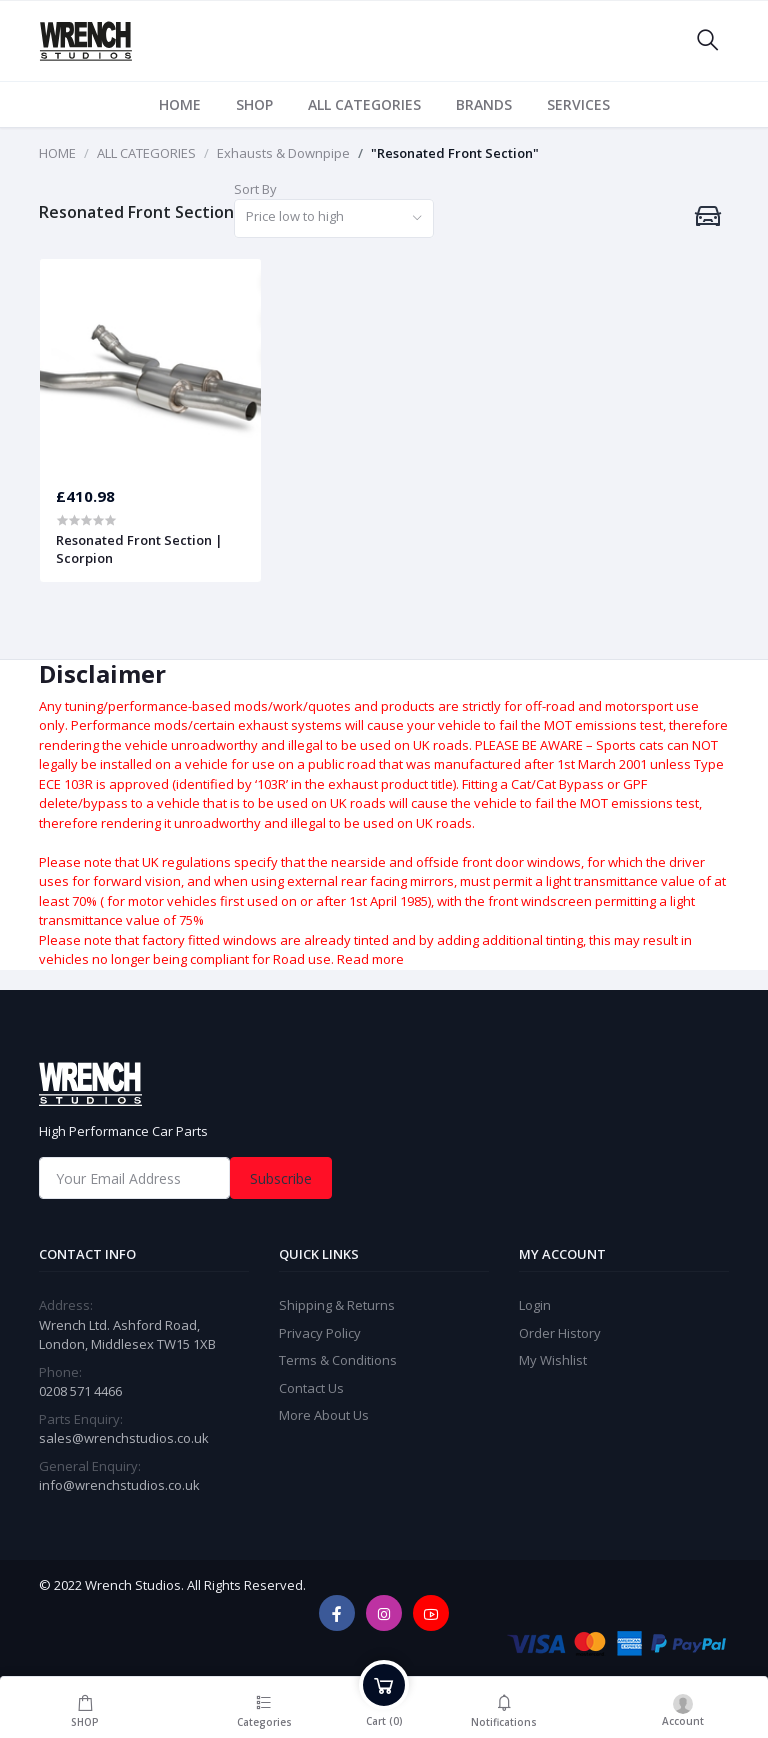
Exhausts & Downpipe (283, 153)
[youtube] (431, 1613)
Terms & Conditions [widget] (338, 1360)
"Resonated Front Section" (455, 153)
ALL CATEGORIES (364, 104)
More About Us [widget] (324, 1415)
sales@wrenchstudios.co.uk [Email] (124, 1438)
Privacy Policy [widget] (320, 1333)
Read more (370, 959)
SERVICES (578, 104)
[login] (684, 1707)
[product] (150, 364)
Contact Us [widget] (311, 1388)
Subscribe (281, 1178)
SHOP (254, 104)
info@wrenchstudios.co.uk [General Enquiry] (119, 1485)
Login (535, 1305)
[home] (384, 1084)
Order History (560, 1333)
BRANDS (484, 104)
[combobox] (334, 218)
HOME (180, 104)
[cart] (384, 1707)
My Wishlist (553, 1360)
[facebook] (337, 1613)
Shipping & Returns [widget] (337, 1305)
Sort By (255, 189)
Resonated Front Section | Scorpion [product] (139, 549)
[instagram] (384, 1613)
